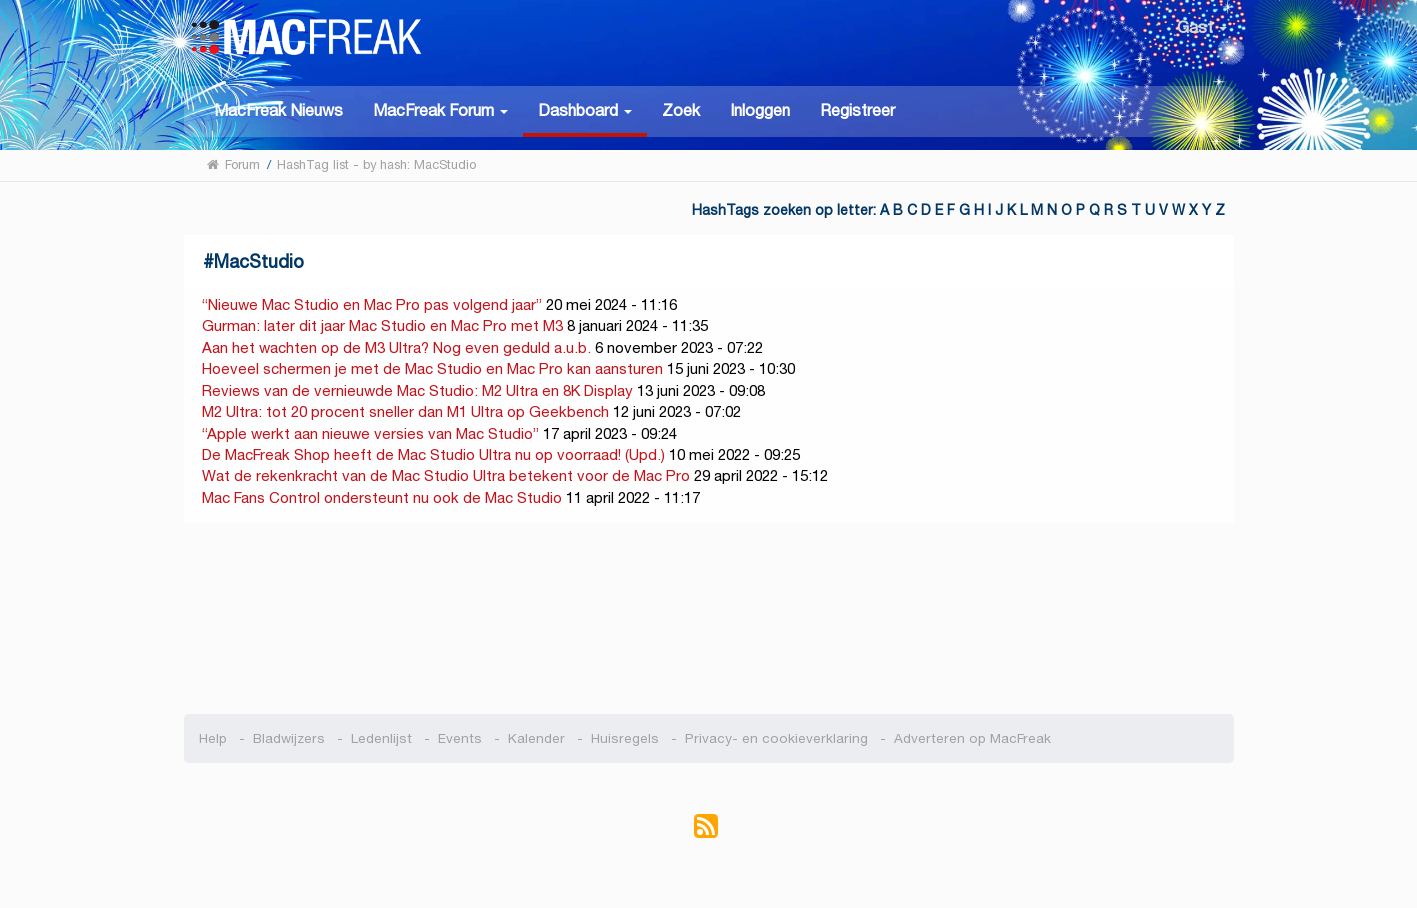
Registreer (857, 110)
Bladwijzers (289, 738)
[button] (440, 109)
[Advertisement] (708, 619)
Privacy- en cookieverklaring (776, 738)
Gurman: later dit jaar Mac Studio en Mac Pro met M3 (382, 325)
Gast (1202, 27)
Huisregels (625, 738)
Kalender (536, 738)
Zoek (681, 110)
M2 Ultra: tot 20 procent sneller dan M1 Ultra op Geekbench (405, 411)
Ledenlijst (381, 738)
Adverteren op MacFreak (972, 738)
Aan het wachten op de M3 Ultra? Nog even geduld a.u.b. (396, 347)
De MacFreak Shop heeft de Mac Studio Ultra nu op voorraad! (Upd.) (433, 454)
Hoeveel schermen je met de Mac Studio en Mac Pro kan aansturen (432, 368)
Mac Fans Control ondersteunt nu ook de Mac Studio (384, 497)
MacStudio (259, 261)
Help (213, 738)
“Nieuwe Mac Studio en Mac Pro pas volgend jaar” (372, 304)
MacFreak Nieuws (278, 110)
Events (460, 738)
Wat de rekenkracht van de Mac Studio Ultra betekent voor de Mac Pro (446, 475)
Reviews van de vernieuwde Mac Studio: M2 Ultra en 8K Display (417, 390)
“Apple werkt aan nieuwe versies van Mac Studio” (370, 433)
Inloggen (760, 110)
